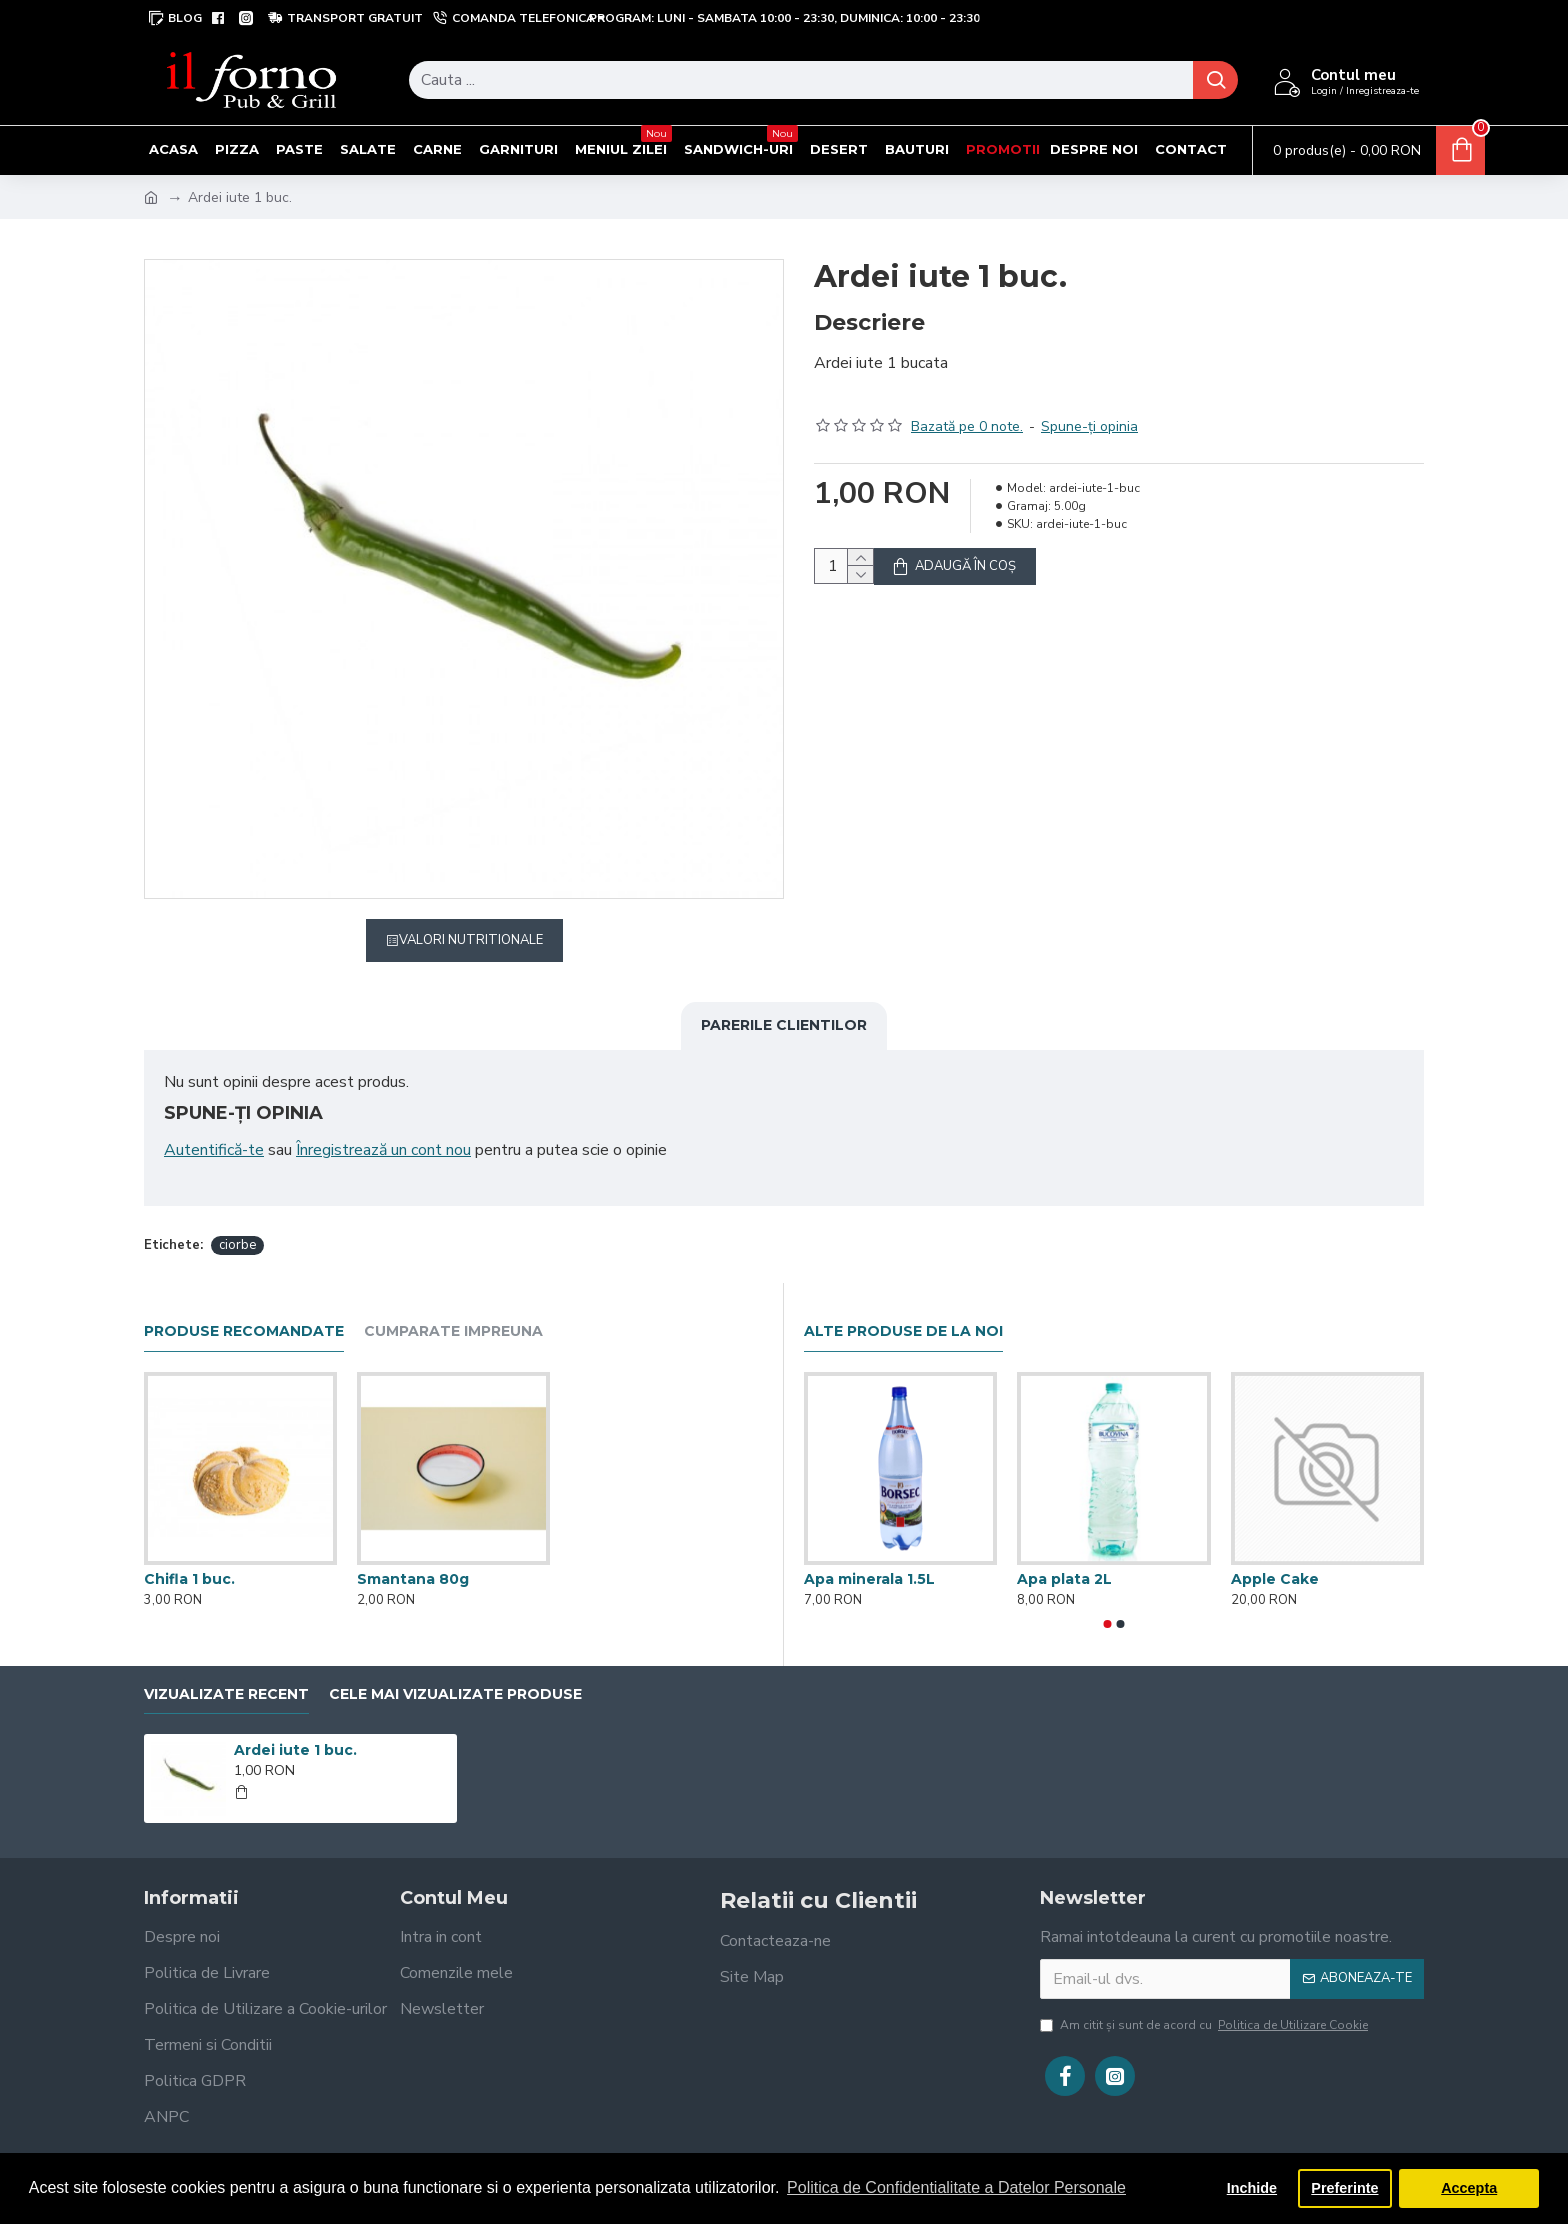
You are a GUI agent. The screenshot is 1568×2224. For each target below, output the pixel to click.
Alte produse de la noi (903, 1308)
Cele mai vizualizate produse (455, 1670)
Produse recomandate (244, 1308)
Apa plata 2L (1064, 1556)
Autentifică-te (214, 1150)
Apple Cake (1275, 1556)
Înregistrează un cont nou (383, 1150)
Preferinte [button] (1344, 2188)
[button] (1108, 1600)
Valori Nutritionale (471, 940)
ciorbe (237, 1221)
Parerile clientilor (784, 1025)
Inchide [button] (1252, 2188)
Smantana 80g (413, 1555)
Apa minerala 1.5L (869, 1556)
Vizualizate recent (226, 1670)
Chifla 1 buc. (189, 1555)
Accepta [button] (1469, 2188)
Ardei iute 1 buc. (295, 1727)
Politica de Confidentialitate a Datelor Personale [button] (956, 2187)
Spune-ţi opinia (1089, 402)
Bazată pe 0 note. (967, 402)
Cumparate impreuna (453, 1308)
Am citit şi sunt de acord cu (1205, 2001)
